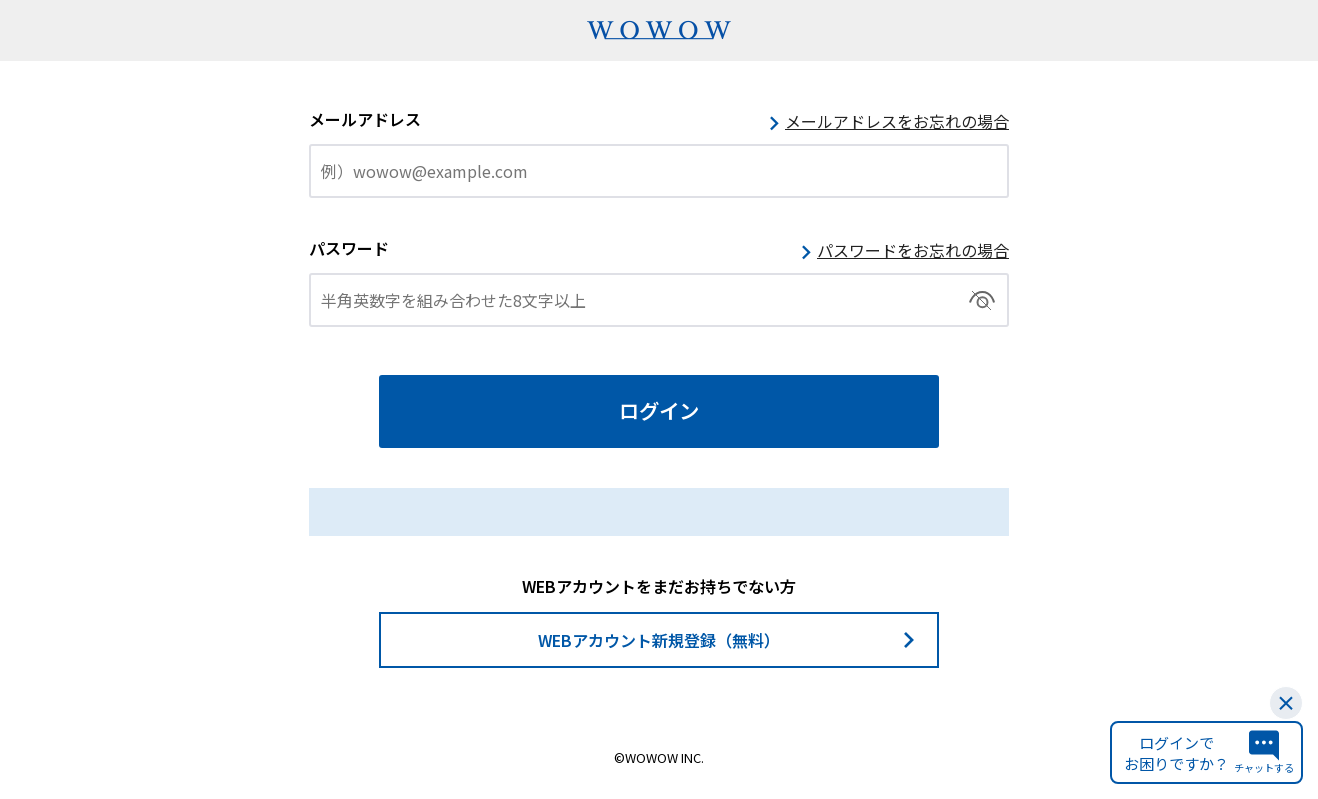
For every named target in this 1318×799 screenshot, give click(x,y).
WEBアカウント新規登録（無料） (659, 640)
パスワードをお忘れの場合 (913, 250)
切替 (982, 300)
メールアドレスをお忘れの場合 (897, 121)
